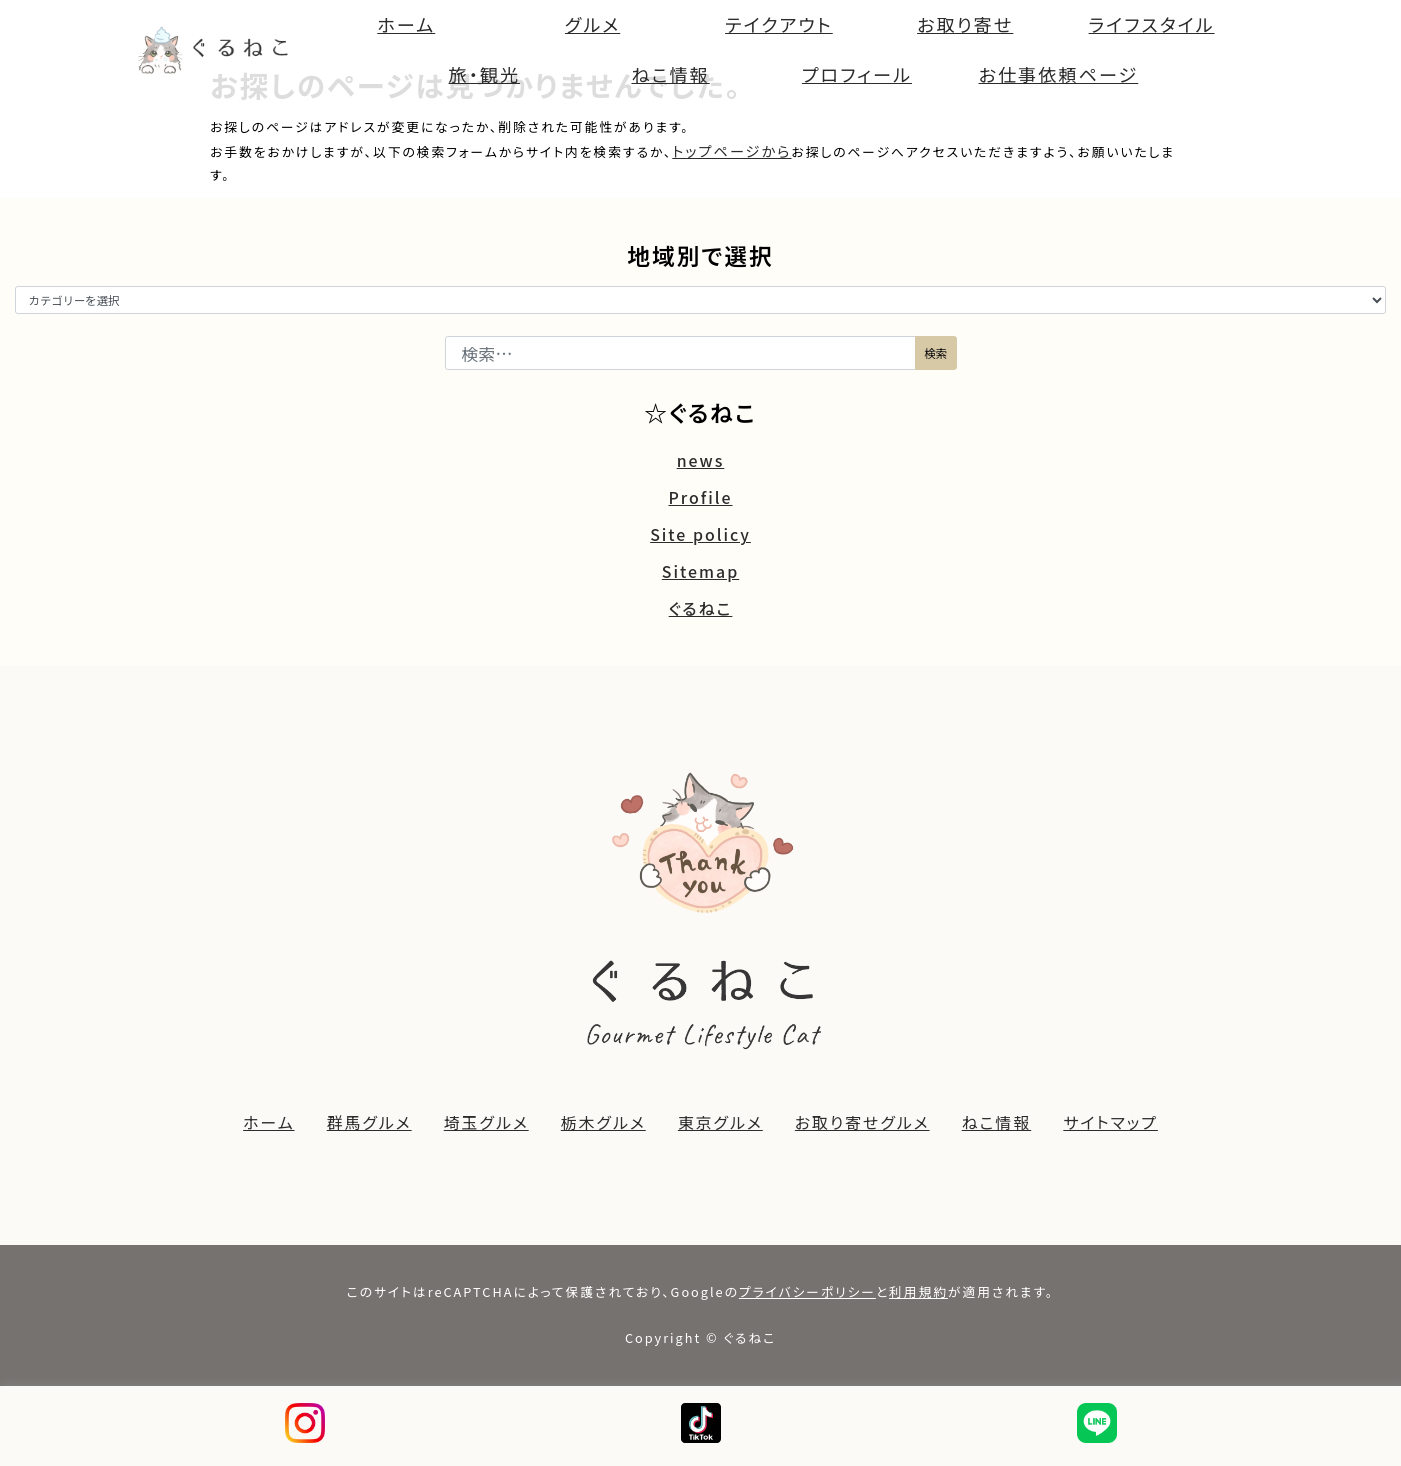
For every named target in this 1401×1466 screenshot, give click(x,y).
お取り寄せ (965, 24)
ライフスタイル (1152, 24)
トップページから (731, 151)
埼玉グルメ (486, 1122)
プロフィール (857, 74)
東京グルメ (720, 1122)
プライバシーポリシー (807, 1291)
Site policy (700, 534)
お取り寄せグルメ (862, 1122)
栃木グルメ (603, 1122)
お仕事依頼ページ (1059, 74)
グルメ (592, 24)
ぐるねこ (701, 608)
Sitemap (700, 571)
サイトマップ (1110, 1122)
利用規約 (918, 1291)
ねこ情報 (670, 74)
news (701, 460)
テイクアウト (779, 24)
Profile (700, 497)
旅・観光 (485, 74)
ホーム (406, 24)
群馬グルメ (369, 1122)
